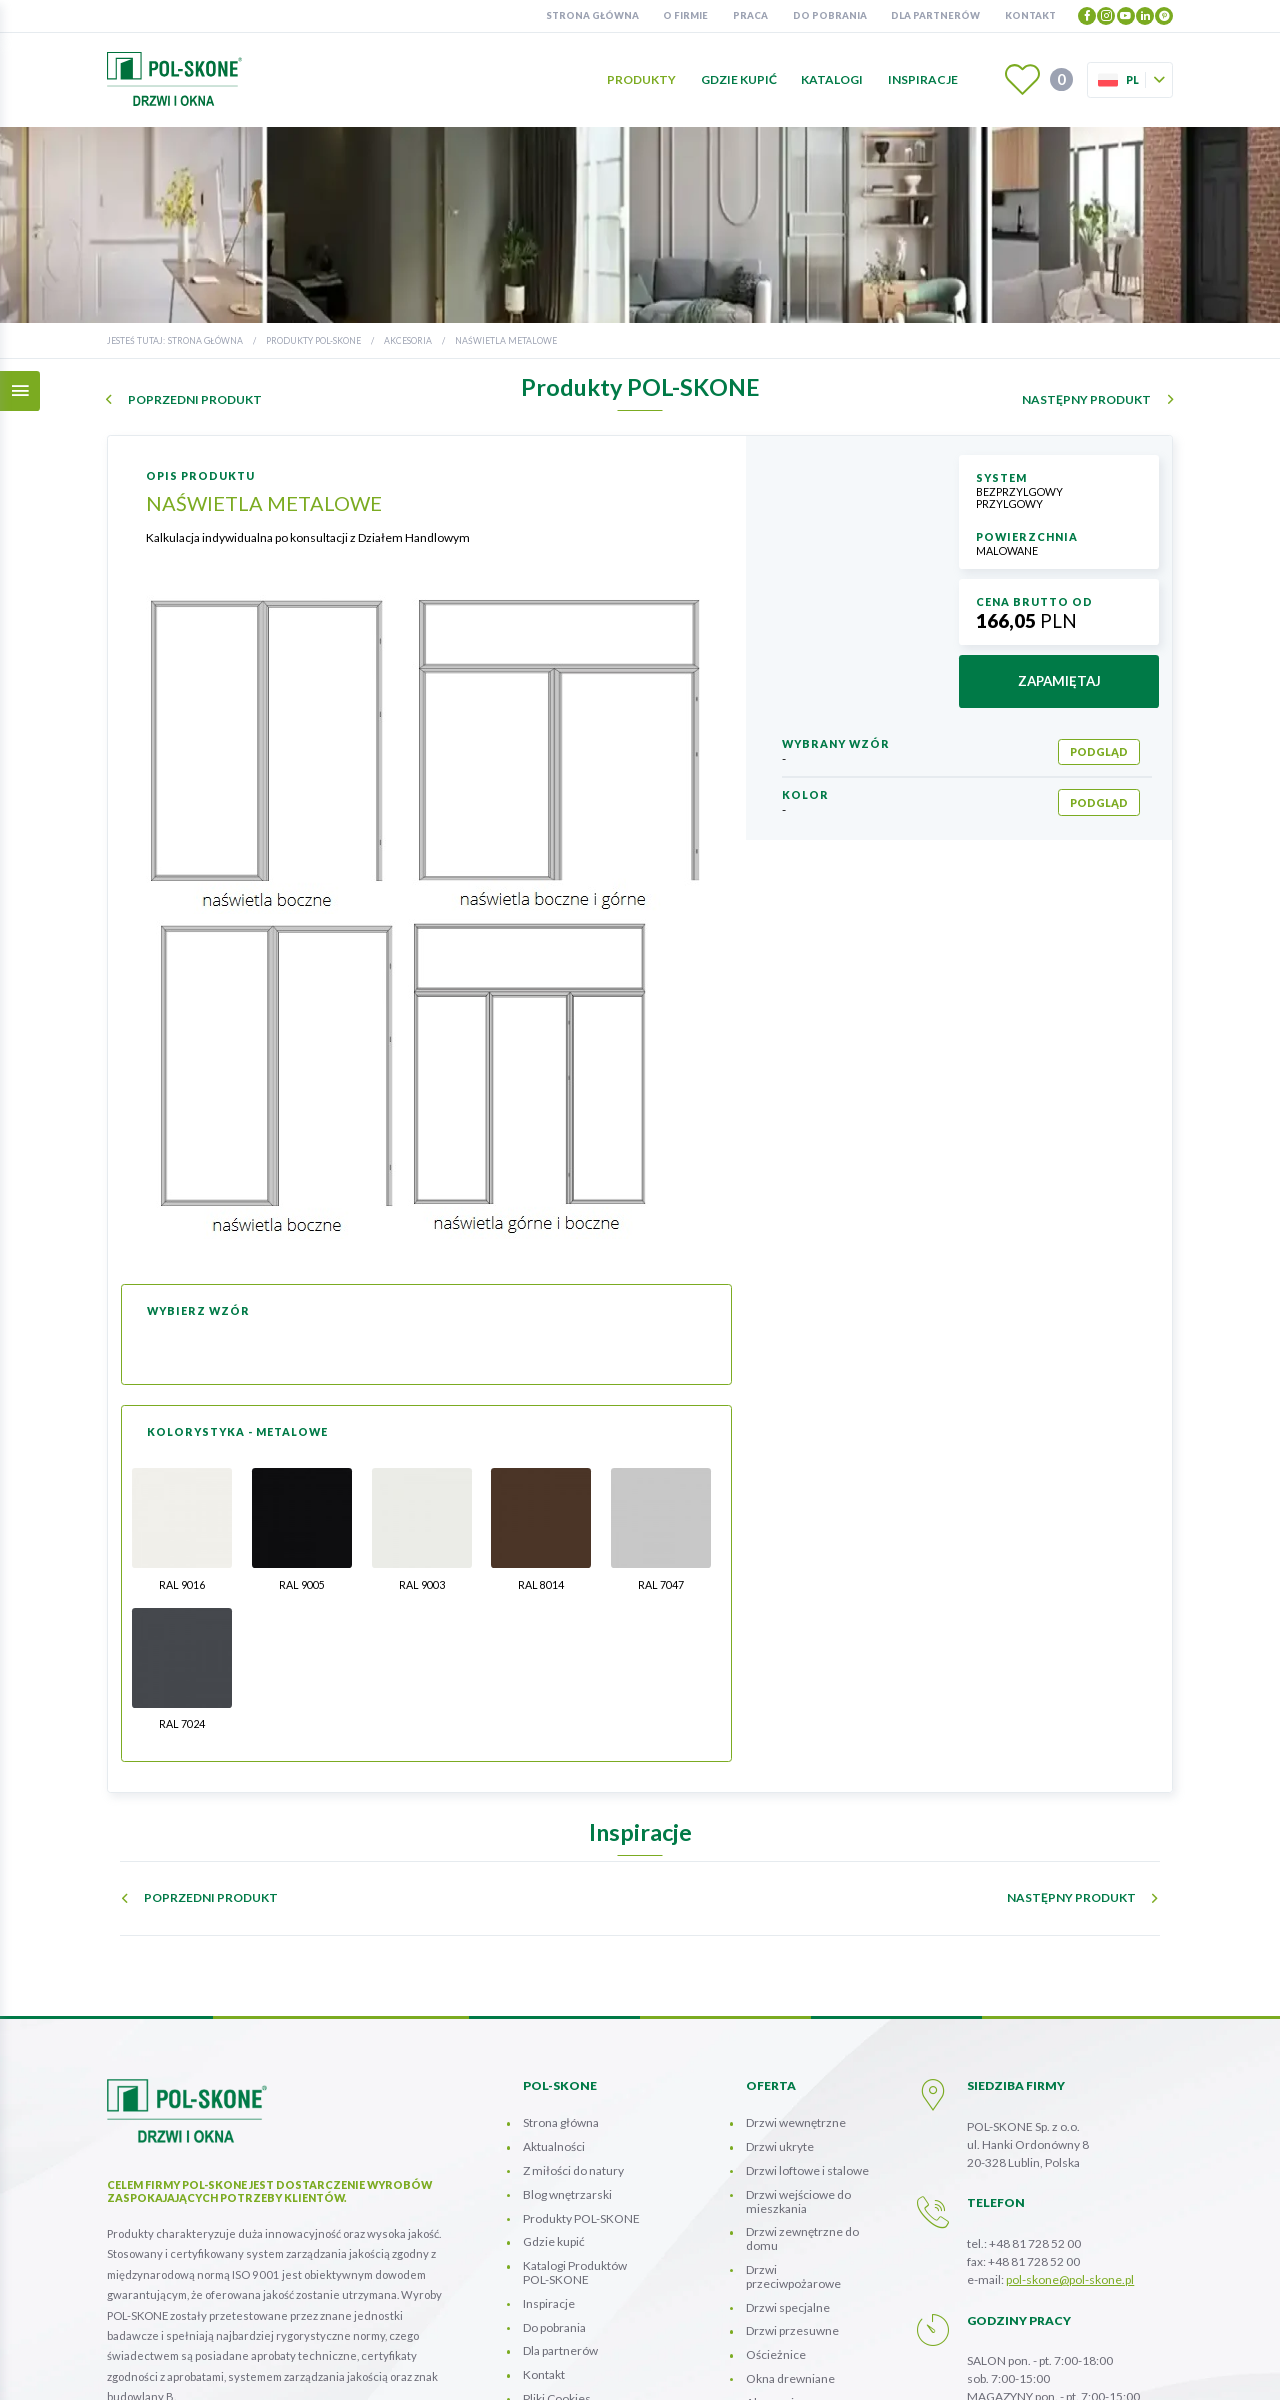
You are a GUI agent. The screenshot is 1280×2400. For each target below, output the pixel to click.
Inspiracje (923, 79)
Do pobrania (830, 15)
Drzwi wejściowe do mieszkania (798, 2054)
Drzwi (793, 2129)
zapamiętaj (1059, 681)
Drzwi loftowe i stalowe (807, 2023)
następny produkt (1086, 400)
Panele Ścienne (787, 2278)
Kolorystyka (778, 2302)
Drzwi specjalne (788, 2159)
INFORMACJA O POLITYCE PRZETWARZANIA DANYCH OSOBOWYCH (674, 2367)
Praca (750, 15)
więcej (138, 2330)
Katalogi (832, 79)
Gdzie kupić (739, 79)
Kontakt (1030, 15)
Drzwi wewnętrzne (796, 1975)
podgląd (1099, 751)
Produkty (641, 79)
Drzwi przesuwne (792, 2183)
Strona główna (592, 15)
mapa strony (908, 2367)
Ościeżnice (776, 2207)
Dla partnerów (935, 15)
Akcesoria (408, 340)
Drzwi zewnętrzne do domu (802, 2091)
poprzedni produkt (195, 400)
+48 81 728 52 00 (1035, 2096)
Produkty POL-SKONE (313, 340)
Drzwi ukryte (780, 1999)
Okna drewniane (790, 2231)
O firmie (685, 15)
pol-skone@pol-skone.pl (1070, 2132)
